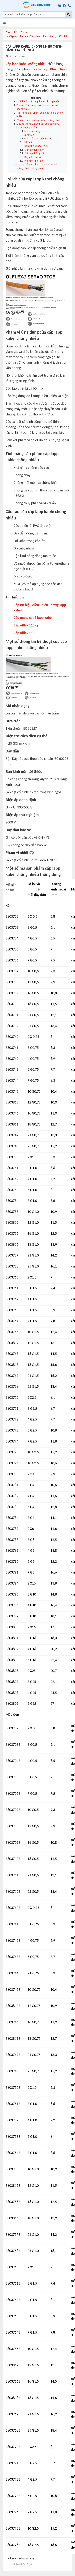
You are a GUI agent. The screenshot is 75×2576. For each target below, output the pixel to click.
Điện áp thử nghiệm (35, 153)
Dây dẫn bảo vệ (33, 157)
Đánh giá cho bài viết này (20, 2558)
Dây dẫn (28, 142)
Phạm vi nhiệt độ (33, 160)
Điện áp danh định (34, 149)
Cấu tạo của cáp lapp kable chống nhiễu (38, 120)
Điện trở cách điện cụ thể (38, 138)
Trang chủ (11, 32)
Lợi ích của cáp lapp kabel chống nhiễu (38, 101)
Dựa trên (29, 135)
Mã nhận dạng (32, 131)
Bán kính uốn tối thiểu (36, 146)
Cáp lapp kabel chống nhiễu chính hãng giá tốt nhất (38, 36)
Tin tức (24, 32)
